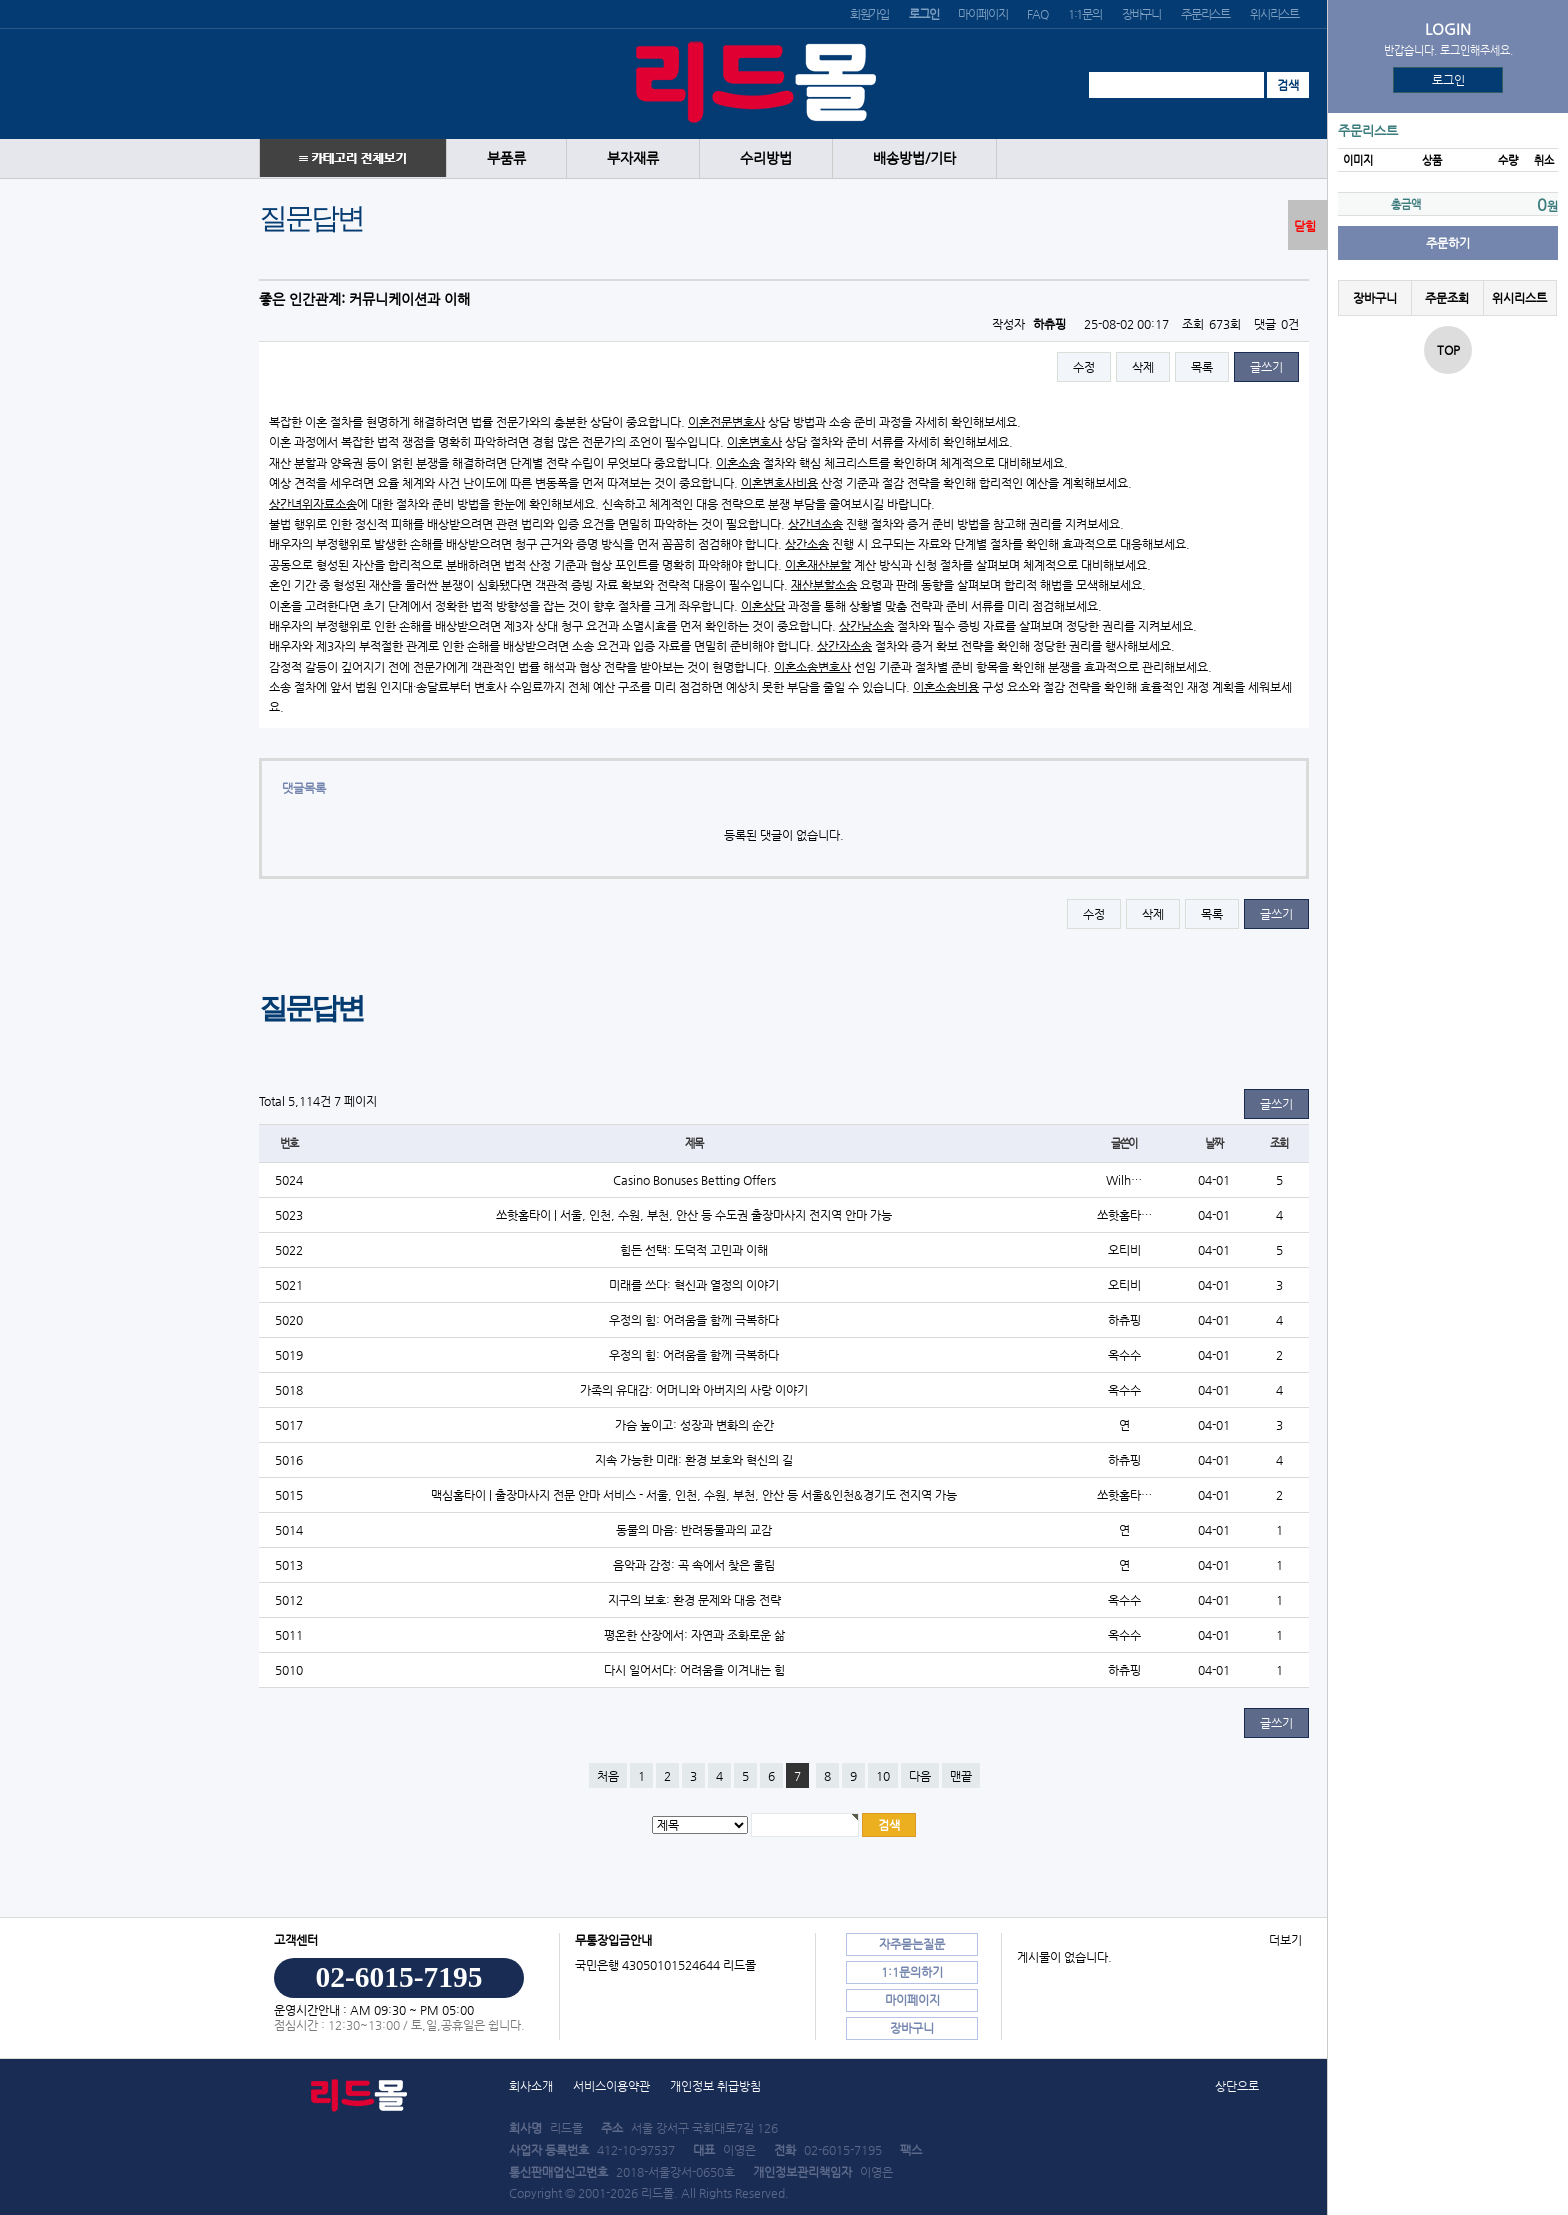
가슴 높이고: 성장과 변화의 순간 (694, 1425)
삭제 (1143, 367)
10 (883, 1776)
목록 (1202, 367)
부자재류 (633, 158)
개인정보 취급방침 (715, 2086)
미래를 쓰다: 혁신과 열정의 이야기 (694, 1285)
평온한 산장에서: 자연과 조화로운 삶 (694, 1635)
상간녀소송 (815, 524)
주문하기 (1448, 243)
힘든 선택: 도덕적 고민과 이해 (694, 1250)
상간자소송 (844, 646)
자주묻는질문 (912, 1944)
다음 (920, 1776)
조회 (1279, 1143)
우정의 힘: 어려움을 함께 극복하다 (694, 1320)
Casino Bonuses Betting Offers (694, 1180)
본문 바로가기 (0, 0)
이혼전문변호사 (726, 422)
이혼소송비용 (946, 687)
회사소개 (531, 2086)
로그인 (1448, 80)
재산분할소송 (824, 585)
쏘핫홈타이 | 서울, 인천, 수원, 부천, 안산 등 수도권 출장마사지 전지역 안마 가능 (694, 1215)
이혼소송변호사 (812, 667)
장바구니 (1141, 14)
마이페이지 (982, 14)
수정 (1084, 367)
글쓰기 (1266, 367)
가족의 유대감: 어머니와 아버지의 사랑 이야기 (694, 1390)
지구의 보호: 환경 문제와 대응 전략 (694, 1600)
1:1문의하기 (912, 1972)
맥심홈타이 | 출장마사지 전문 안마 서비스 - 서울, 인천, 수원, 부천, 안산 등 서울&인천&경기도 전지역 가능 (694, 1495)
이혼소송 (738, 463)
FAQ (1037, 14)
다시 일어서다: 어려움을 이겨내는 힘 (694, 1670)
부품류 (506, 158)
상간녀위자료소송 (313, 504)
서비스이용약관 (611, 2086)
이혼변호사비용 (779, 483)
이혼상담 (763, 606)
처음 (608, 1776)
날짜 (1214, 1143)
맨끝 (961, 1776)
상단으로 (1237, 2086)
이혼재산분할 (818, 565)
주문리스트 (1205, 14)
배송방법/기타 (914, 158)
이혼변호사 (754, 442)
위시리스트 (1274, 14)
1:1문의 (1085, 14)
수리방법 (766, 158)
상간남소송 (866, 626)
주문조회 (1447, 298)
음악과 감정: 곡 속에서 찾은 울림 (694, 1565)
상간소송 (807, 544)
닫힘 (1305, 226)
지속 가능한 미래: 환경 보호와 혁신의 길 (694, 1460)
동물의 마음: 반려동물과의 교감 (694, 1530)
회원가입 (869, 14)
